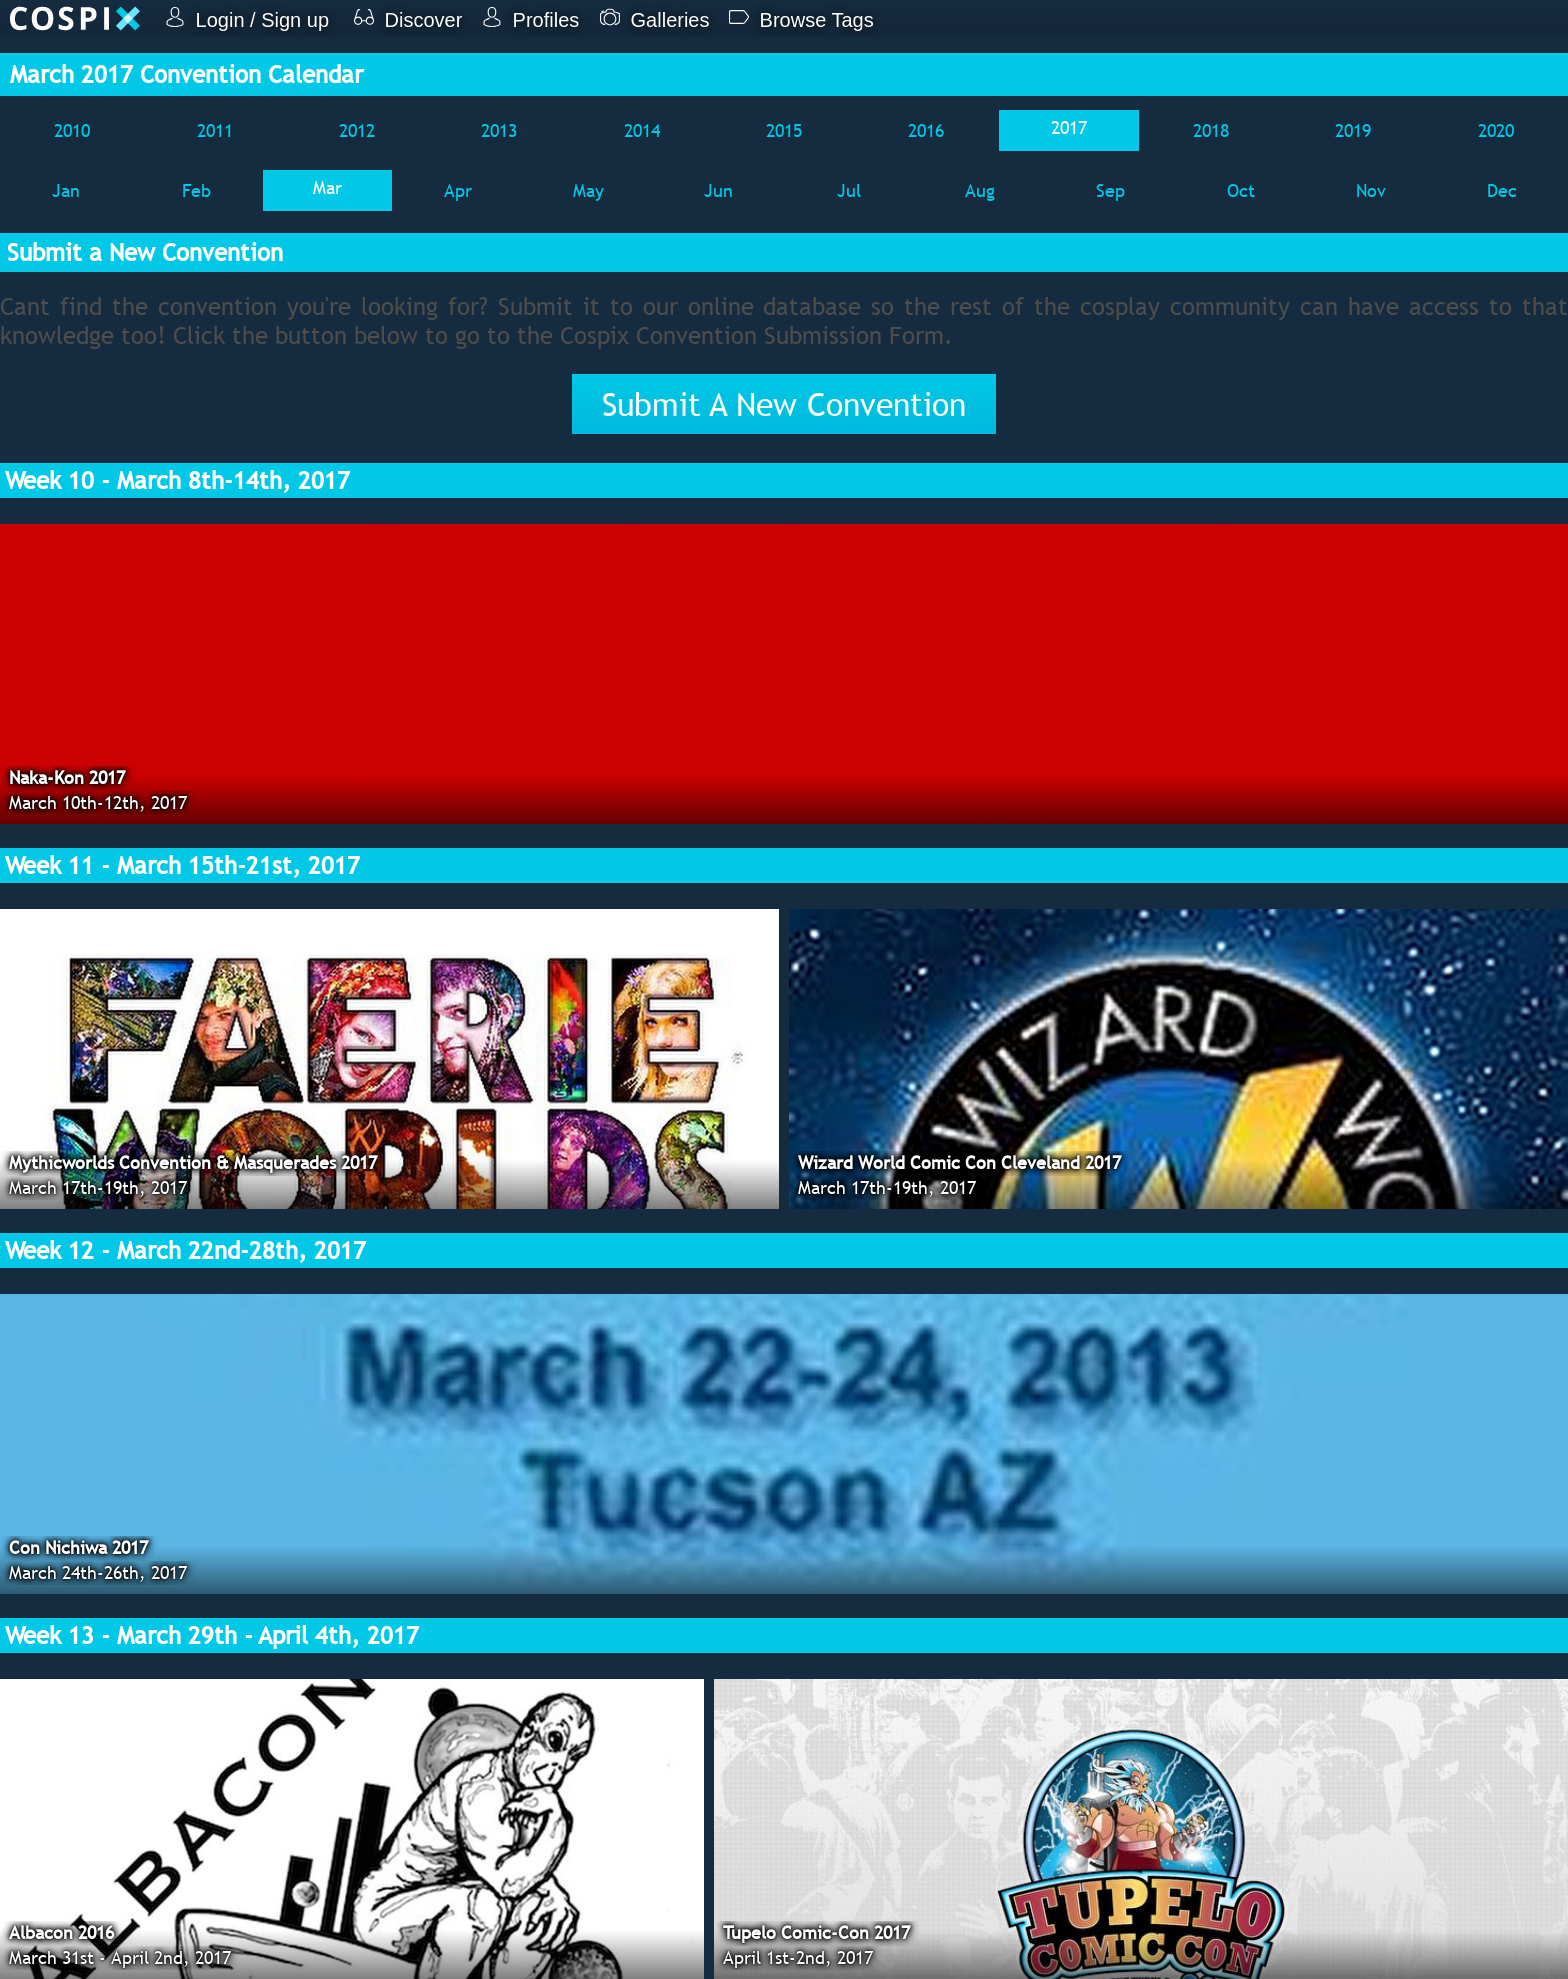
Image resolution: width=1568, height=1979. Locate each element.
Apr (458, 190)
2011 (215, 130)
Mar (327, 187)
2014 (642, 130)
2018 (1211, 130)
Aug (980, 190)
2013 (499, 130)
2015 (784, 130)
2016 (926, 130)
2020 (1496, 130)
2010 (72, 130)
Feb (196, 190)
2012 (357, 130)
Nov (1371, 190)
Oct (1241, 190)
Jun (718, 190)
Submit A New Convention (784, 404)
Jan (66, 190)
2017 (1069, 127)
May (588, 190)
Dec (1502, 190)
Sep (1110, 190)
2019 (1353, 130)
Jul (849, 190)
